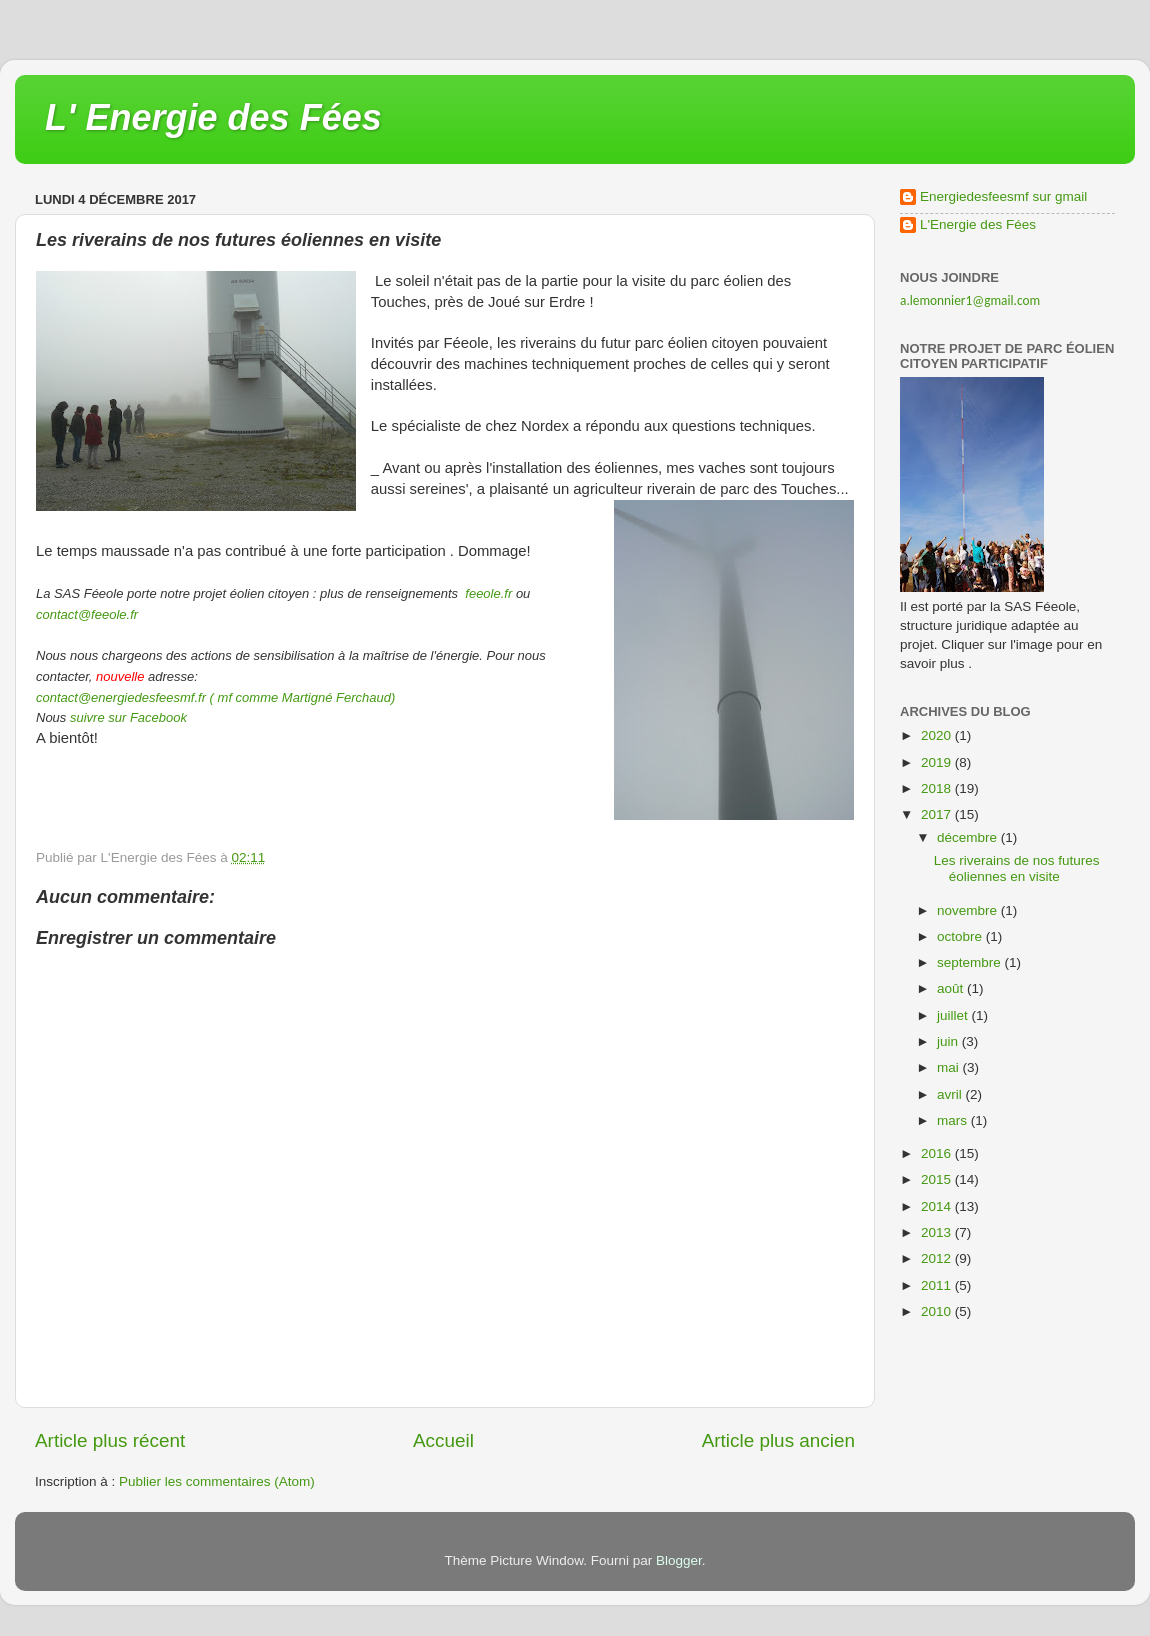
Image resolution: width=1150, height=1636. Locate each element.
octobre (961, 936)
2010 (938, 1311)
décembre (969, 837)
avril (951, 1094)
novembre (969, 910)
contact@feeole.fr (87, 614)
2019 (938, 762)
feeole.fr (487, 593)
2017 (938, 814)
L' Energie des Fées (213, 117)
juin (949, 1041)
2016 (938, 1153)
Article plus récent (110, 1440)
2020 (938, 735)
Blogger (679, 1560)
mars (954, 1120)
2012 (938, 1258)
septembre (971, 962)
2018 (938, 788)
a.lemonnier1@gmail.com (970, 300)
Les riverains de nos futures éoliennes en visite (1017, 868)
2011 (938, 1285)
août (952, 988)
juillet (954, 1015)
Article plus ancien (778, 1440)
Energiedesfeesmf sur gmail (1003, 196)
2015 (938, 1179)
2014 (938, 1206)
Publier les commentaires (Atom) (217, 1481)
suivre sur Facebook (128, 717)
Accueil (443, 1440)
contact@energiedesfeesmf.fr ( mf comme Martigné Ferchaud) (215, 697)
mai (950, 1067)
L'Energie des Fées (978, 224)
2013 (938, 1232)
